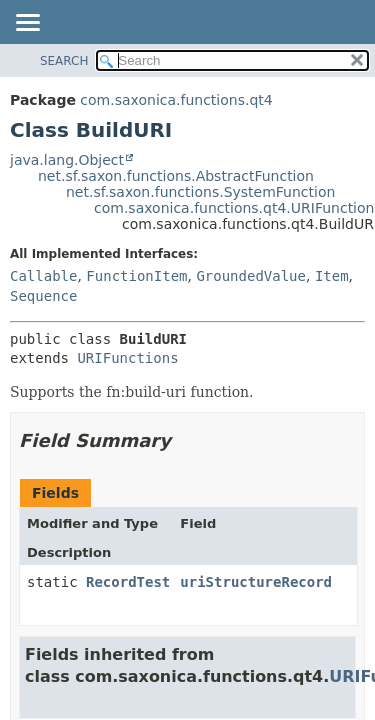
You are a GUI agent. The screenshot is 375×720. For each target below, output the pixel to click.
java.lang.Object (67, 160)
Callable (43, 276)
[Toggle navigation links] (27, 24)
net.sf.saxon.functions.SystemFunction (200, 192)
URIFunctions (127, 358)
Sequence (43, 296)
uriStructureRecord (256, 582)
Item (332, 276)
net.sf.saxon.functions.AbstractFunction (176, 176)
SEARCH (64, 61)
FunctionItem (136, 276)
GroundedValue (251, 276)
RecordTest (128, 582)
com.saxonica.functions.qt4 (176, 100)
